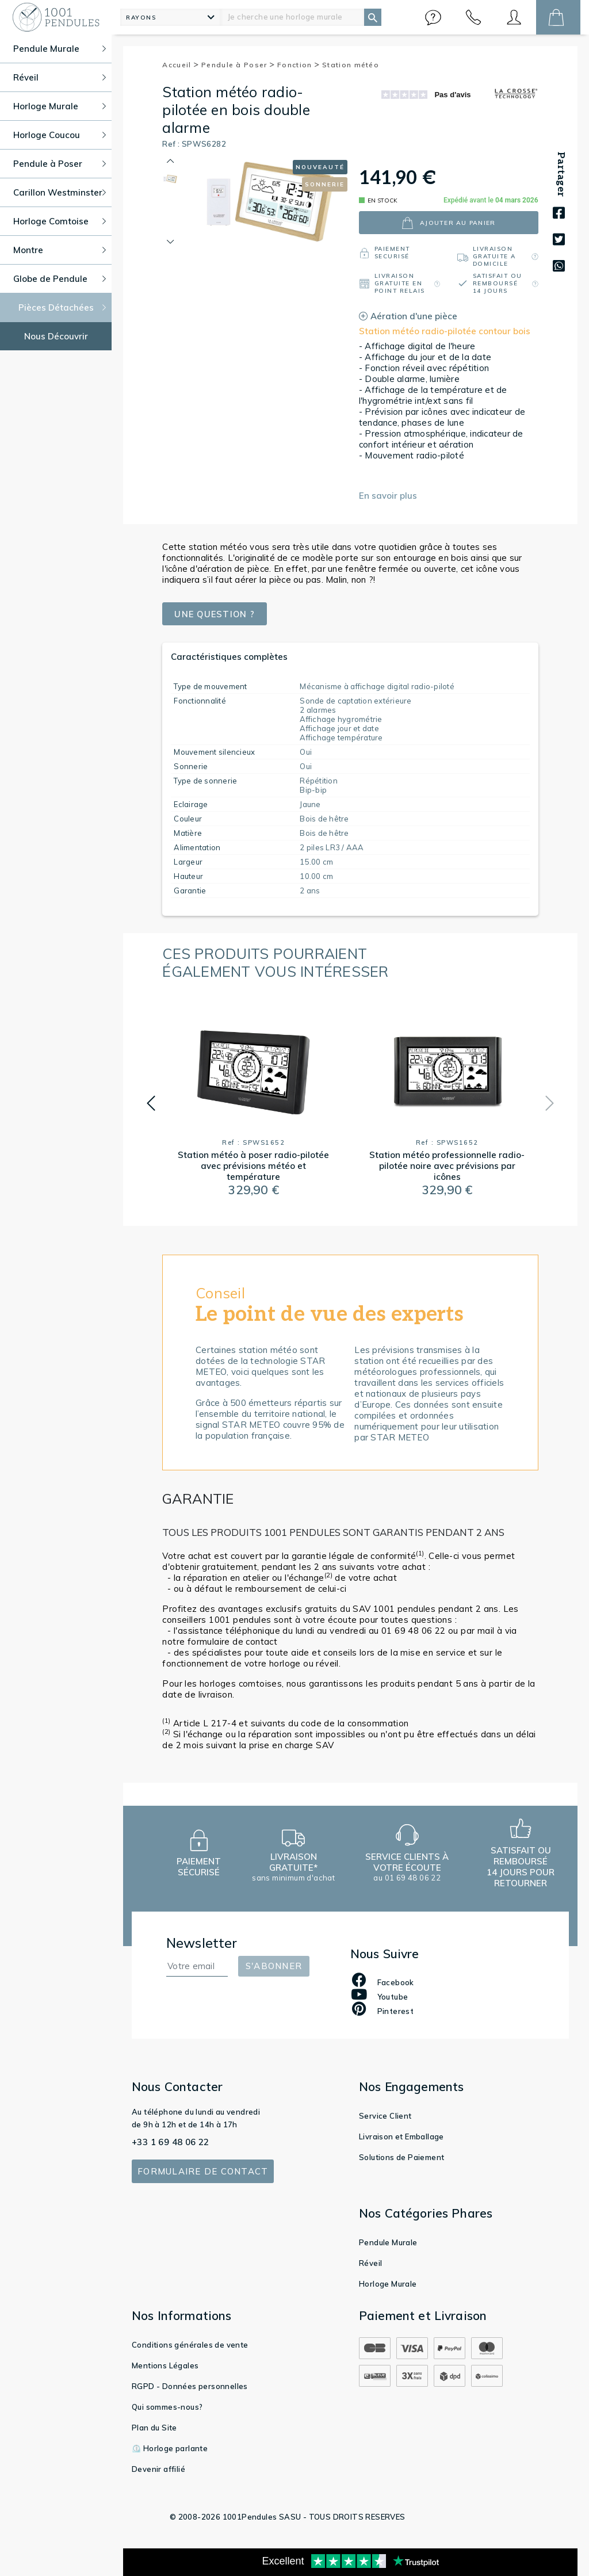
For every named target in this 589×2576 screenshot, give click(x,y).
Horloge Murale (388, 2283)
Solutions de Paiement (401, 2157)
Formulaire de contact (202, 2171)
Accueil (180, 64)
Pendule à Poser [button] (59, 163)
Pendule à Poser (238, 64)
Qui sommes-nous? (167, 2406)
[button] (433, 17)
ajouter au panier (448, 223)
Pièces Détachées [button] (62, 307)
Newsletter (202, 1943)
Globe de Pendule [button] (59, 278)
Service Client (385, 2115)
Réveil (370, 2263)
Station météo (350, 64)
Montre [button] (59, 249)
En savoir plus (388, 495)
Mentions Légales (165, 2365)
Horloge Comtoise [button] (59, 221)
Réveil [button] (59, 77)
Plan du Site (154, 2427)
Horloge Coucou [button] (59, 134)
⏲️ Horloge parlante (170, 2448)
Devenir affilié (158, 2469)
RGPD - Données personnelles (190, 2386)
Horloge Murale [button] (59, 106)
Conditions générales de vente (190, 2344)
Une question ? (215, 614)
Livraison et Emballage (401, 2136)
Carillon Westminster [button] (59, 192)
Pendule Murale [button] (59, 48)
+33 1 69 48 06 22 (170, 2142)
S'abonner (274, 1965)
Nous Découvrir (56, 336)
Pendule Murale (388, 2242)
